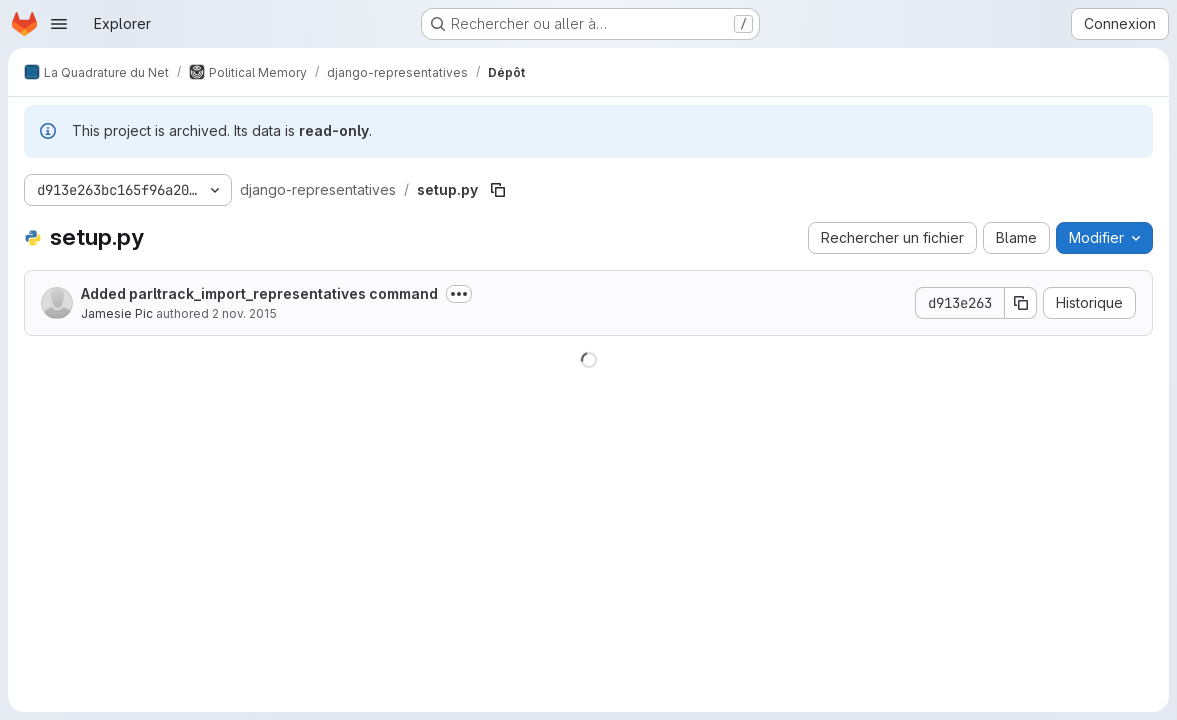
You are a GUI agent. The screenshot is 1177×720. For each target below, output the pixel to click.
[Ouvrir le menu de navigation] (59, 24)
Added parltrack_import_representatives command (259, 293)
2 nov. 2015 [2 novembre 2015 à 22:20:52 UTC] (244, 313)
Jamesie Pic (117, 313)
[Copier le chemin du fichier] (498, 190)
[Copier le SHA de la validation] (1021, 303)
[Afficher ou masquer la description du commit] (459, 294)
